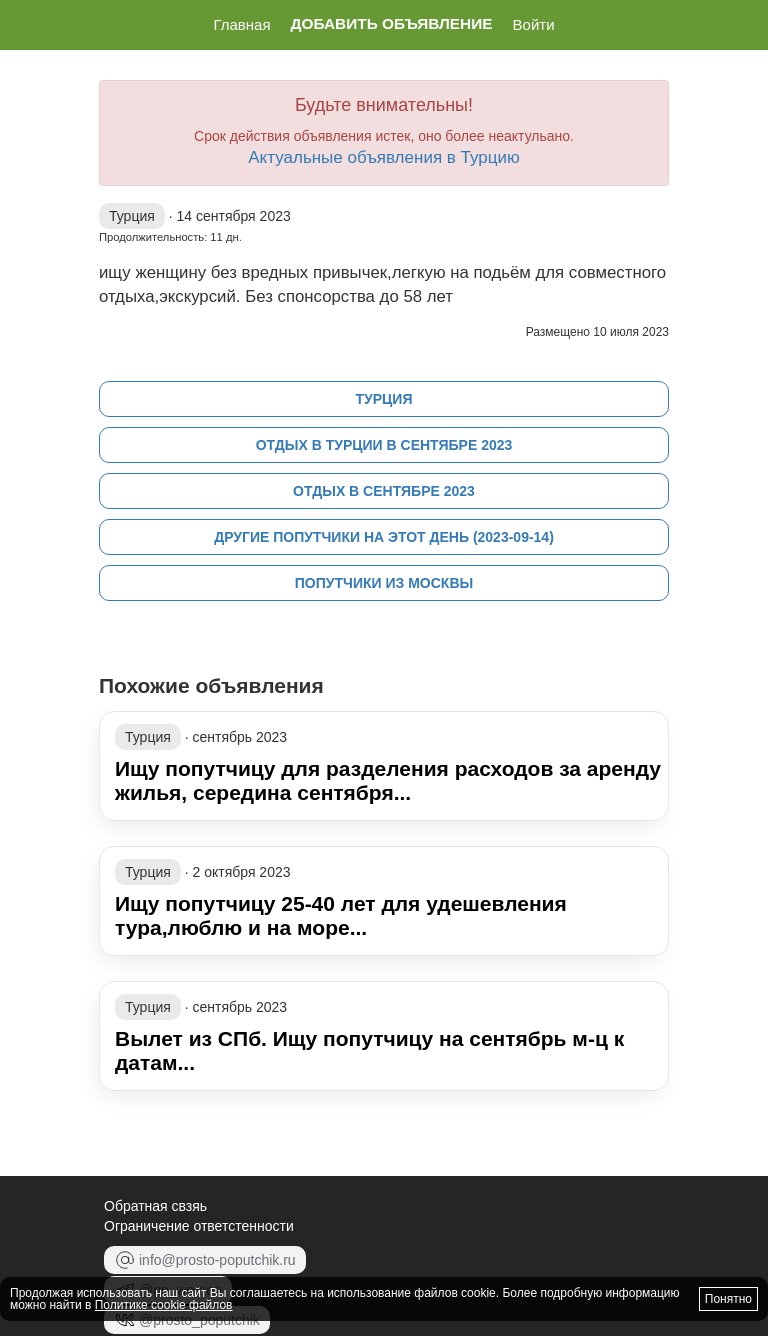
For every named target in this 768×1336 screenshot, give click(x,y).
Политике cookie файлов (164, 1305)
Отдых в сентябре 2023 (384, 491)
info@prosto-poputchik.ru (205, 1260)
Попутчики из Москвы (384, 583)
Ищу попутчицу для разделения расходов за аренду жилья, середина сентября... (388, 780)
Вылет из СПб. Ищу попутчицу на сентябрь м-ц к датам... (369, 1050)
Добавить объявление (392, 24)
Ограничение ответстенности (199, 1226)
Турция (384, 399)
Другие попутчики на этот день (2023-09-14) (384, 537)
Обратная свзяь (155, 1206)
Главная (241, 24)
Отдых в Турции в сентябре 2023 (384, 445)
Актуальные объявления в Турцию (384, 157)
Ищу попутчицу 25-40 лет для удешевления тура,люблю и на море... (341, 915)
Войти (534, 24)
